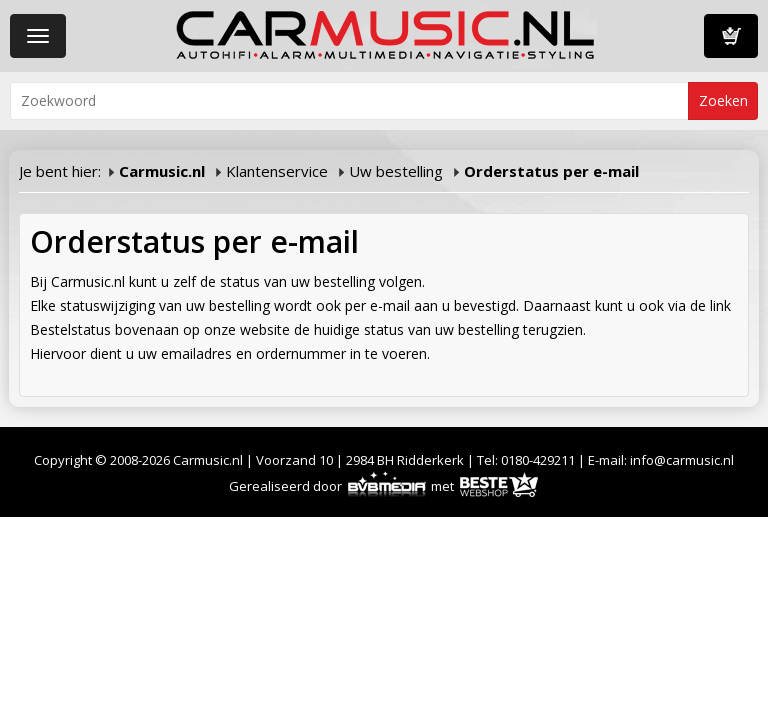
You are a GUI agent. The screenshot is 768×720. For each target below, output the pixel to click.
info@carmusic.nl (682, 460)
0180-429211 (538, 460)
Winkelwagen (731, 36)
